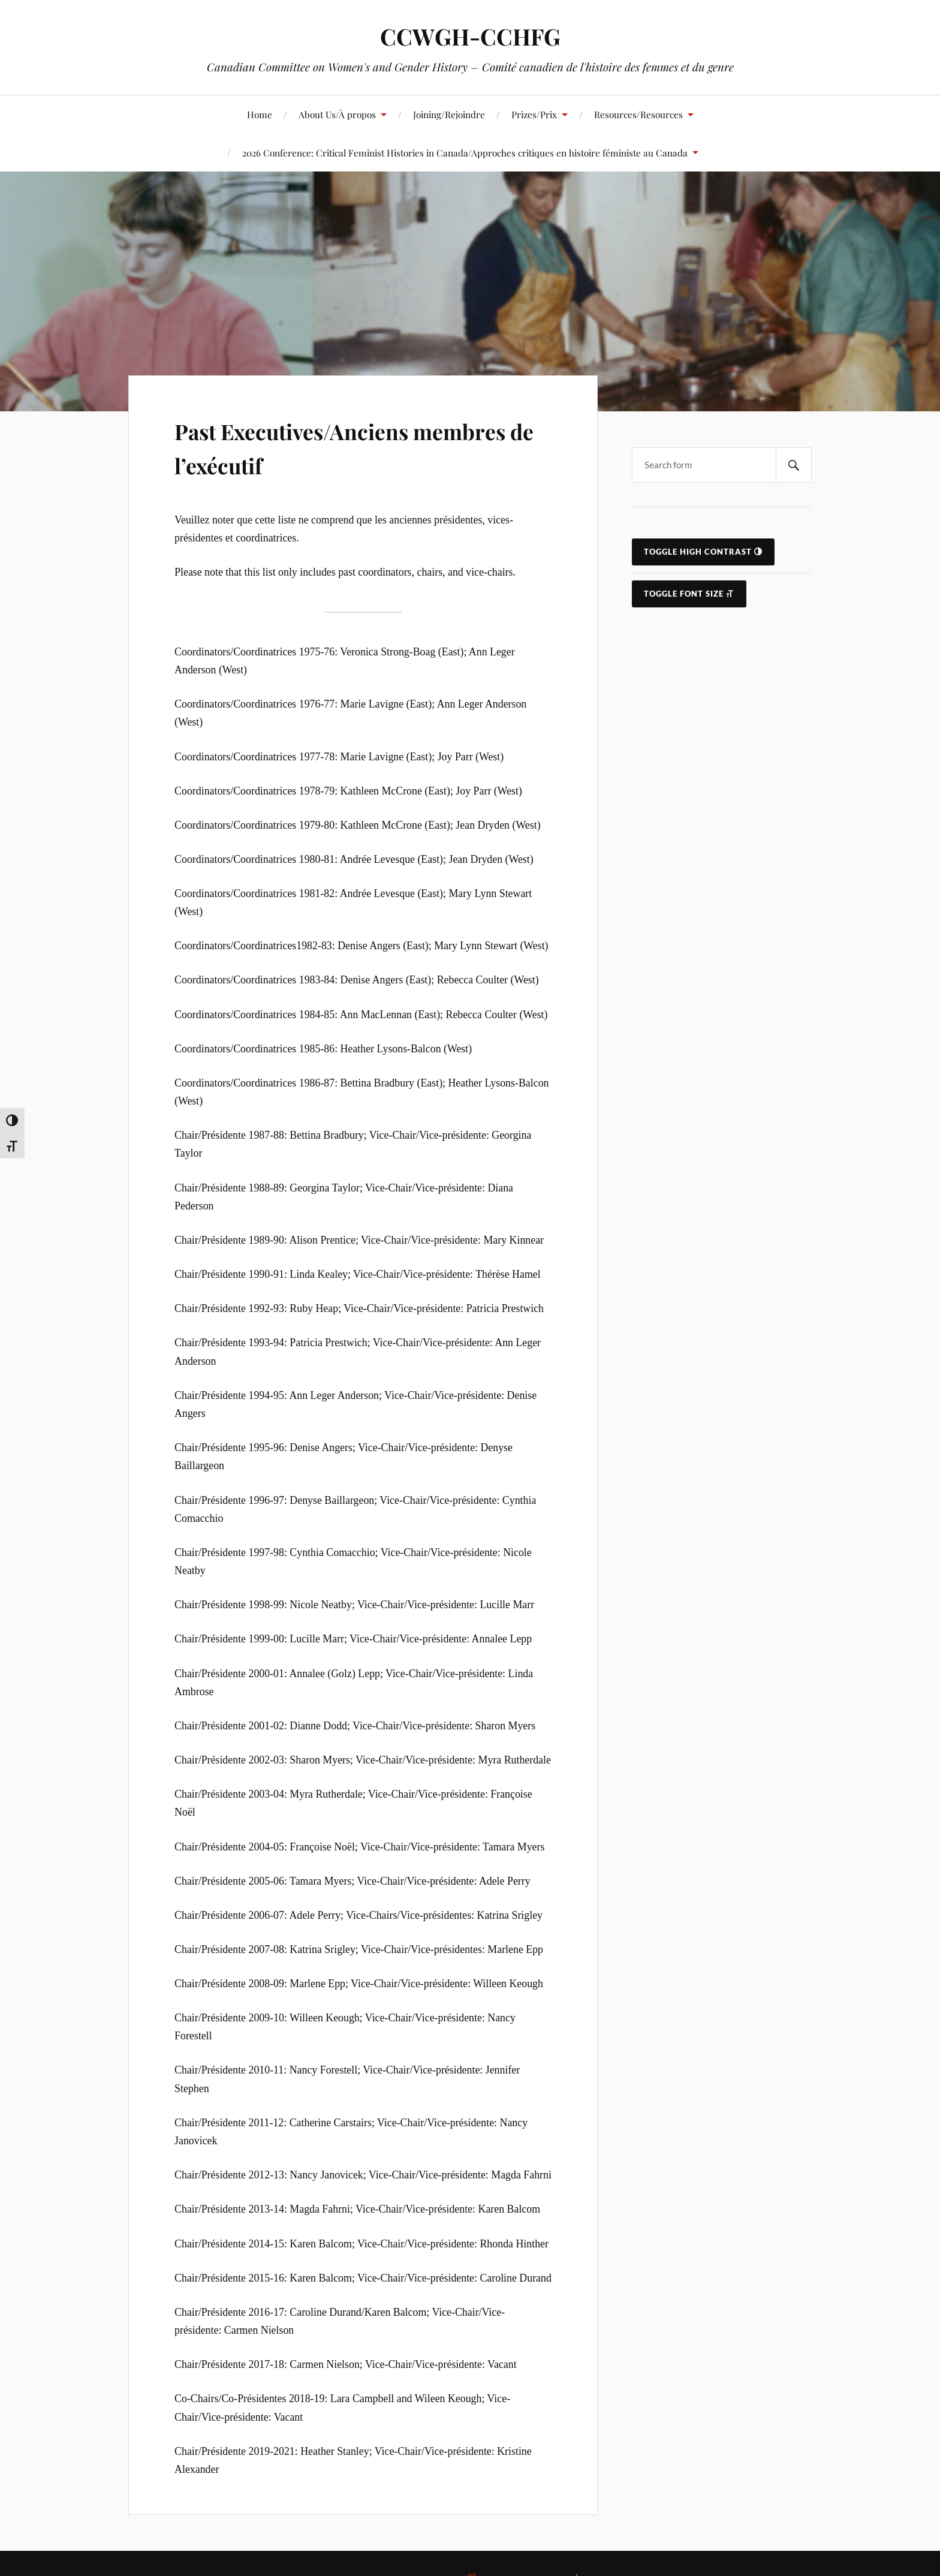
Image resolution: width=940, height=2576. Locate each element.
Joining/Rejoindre (449, 114)
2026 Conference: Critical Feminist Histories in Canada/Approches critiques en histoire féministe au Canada (465, 152)
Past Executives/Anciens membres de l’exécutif (320, 446)
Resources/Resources (638, 114)
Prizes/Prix (534, 114)
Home (259, 114)
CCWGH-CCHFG (470, 36)
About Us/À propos (337, 114)
